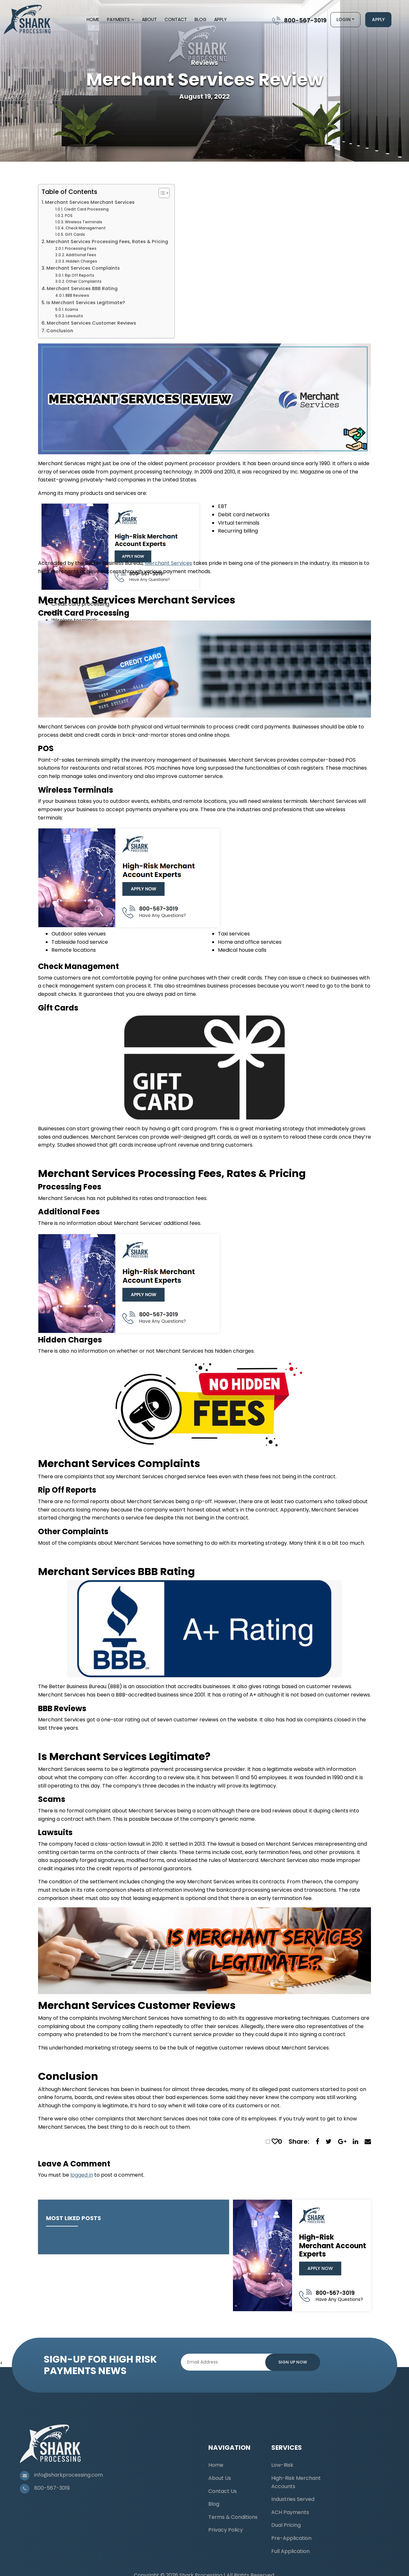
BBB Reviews (77, 295)
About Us (219, 2478)
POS (69, 215)
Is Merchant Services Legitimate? (85, 302)
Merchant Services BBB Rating (82, 288)
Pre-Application (291, 2538)
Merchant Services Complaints (83, 268)
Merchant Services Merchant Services (90, 202)
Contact (176, 19)
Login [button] (343, 19)
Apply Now (320, 2268)
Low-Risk (282, 2465)
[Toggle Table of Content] (161, 193)
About (149, 19)
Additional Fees (81, 255)
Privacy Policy (225, 2530)
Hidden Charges (81, 261)
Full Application (290, 2551)
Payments (118, 19)
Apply (220, 19)
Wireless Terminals (83, 222)
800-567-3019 (305, 20)
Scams (71, 309)
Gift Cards (75, 234)
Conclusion (59, 330)
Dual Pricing (286, 2525)
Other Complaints (84, 281)
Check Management (86, 228)
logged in (81, 2175)
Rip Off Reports (79, 275)
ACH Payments (290, 2512)
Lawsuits (74, 316)
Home (93, 19)
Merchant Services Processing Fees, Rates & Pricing (107, 241)
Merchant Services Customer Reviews (91, 323)
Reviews (204, 62)
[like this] (275, 2141)
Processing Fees (80, 248)
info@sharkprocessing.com (68, 2475)
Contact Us (222, 2491)
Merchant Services (168, 563)
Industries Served (292, 2499)
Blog (200, 19)
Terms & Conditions (233, 2517)
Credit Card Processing (86, 209)
